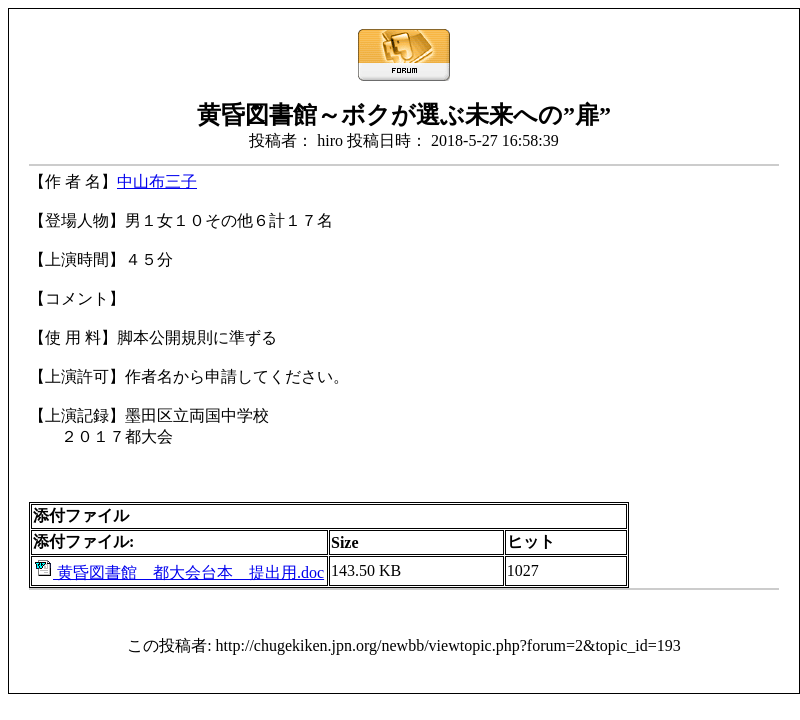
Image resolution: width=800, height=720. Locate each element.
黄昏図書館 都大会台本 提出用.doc (178, 572)
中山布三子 (157, 181)
